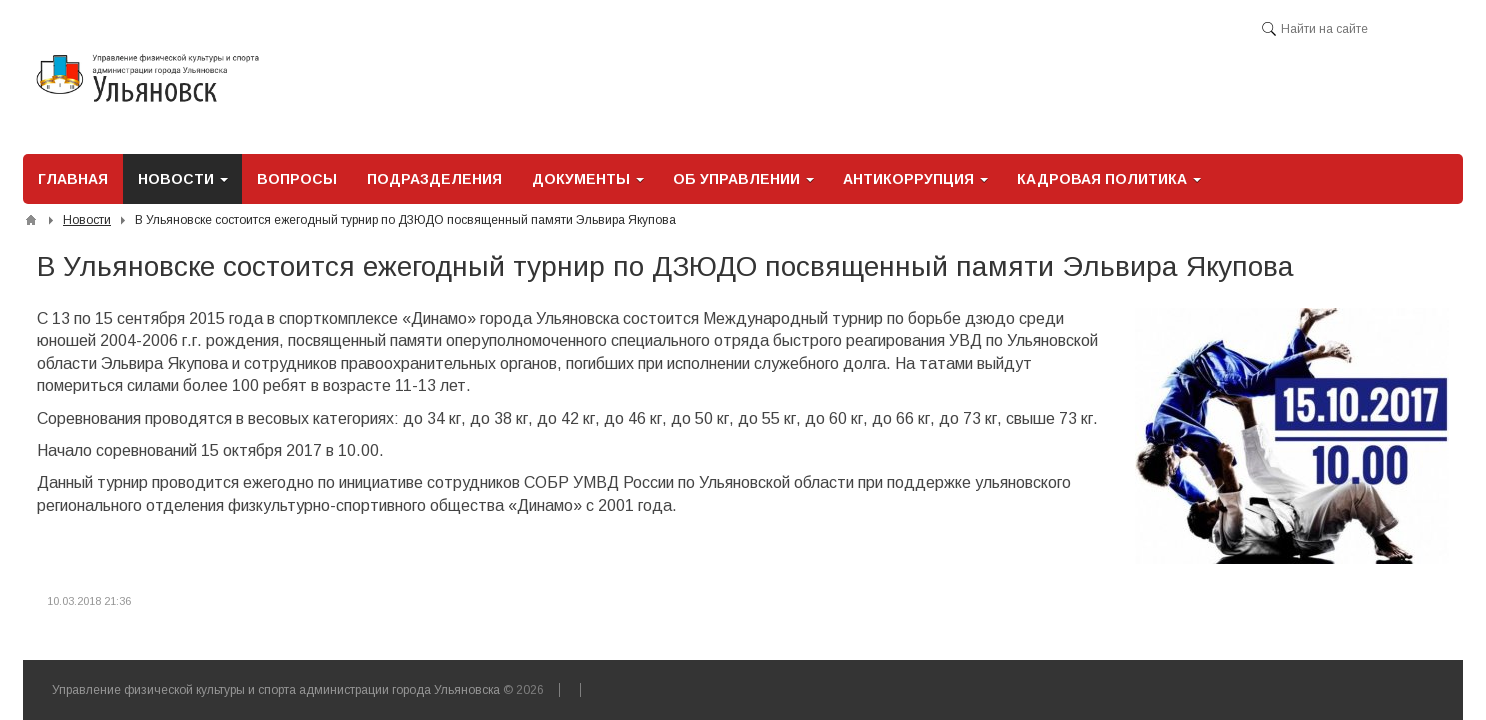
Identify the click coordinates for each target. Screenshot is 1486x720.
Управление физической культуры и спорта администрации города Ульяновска (276, 690)
